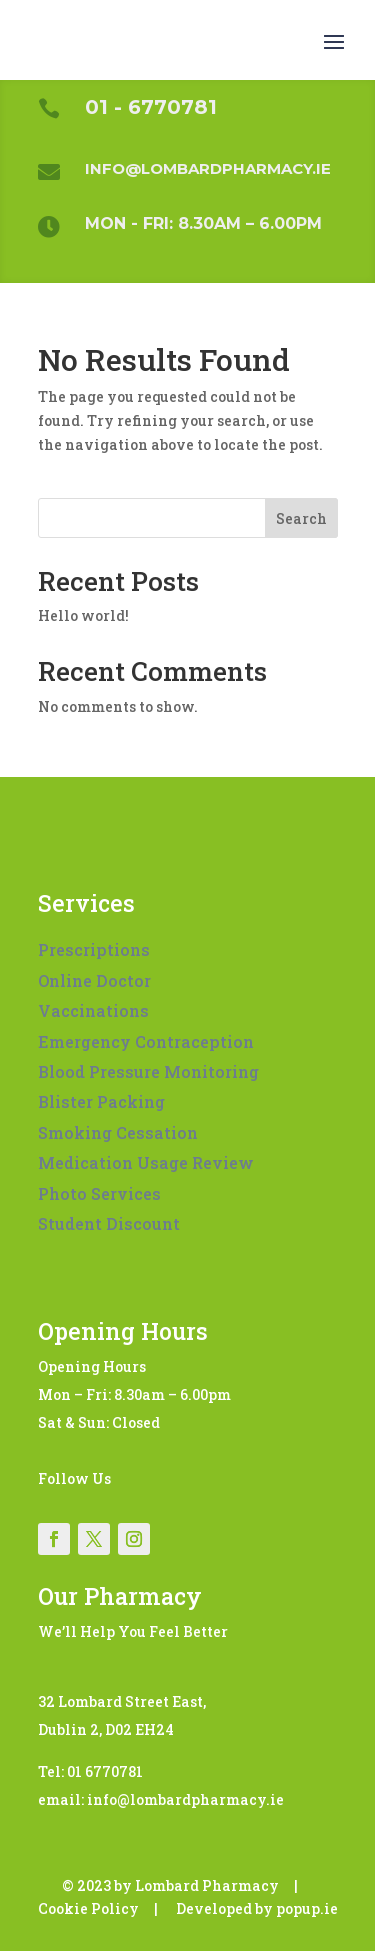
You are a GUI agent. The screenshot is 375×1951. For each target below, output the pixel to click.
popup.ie (307, 1908)
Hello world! (83, 615)
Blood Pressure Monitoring (148, 1071)
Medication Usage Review (146, 1162)
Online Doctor (94, 980)
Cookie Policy (88, 1908)
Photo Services (99, 1193)
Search (301, 518)
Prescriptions (94, 949)
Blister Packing (101, 1101)
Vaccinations (93, 1010)
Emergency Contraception (146, 1041)
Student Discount (109, 1223)
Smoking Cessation (118, 1132)
